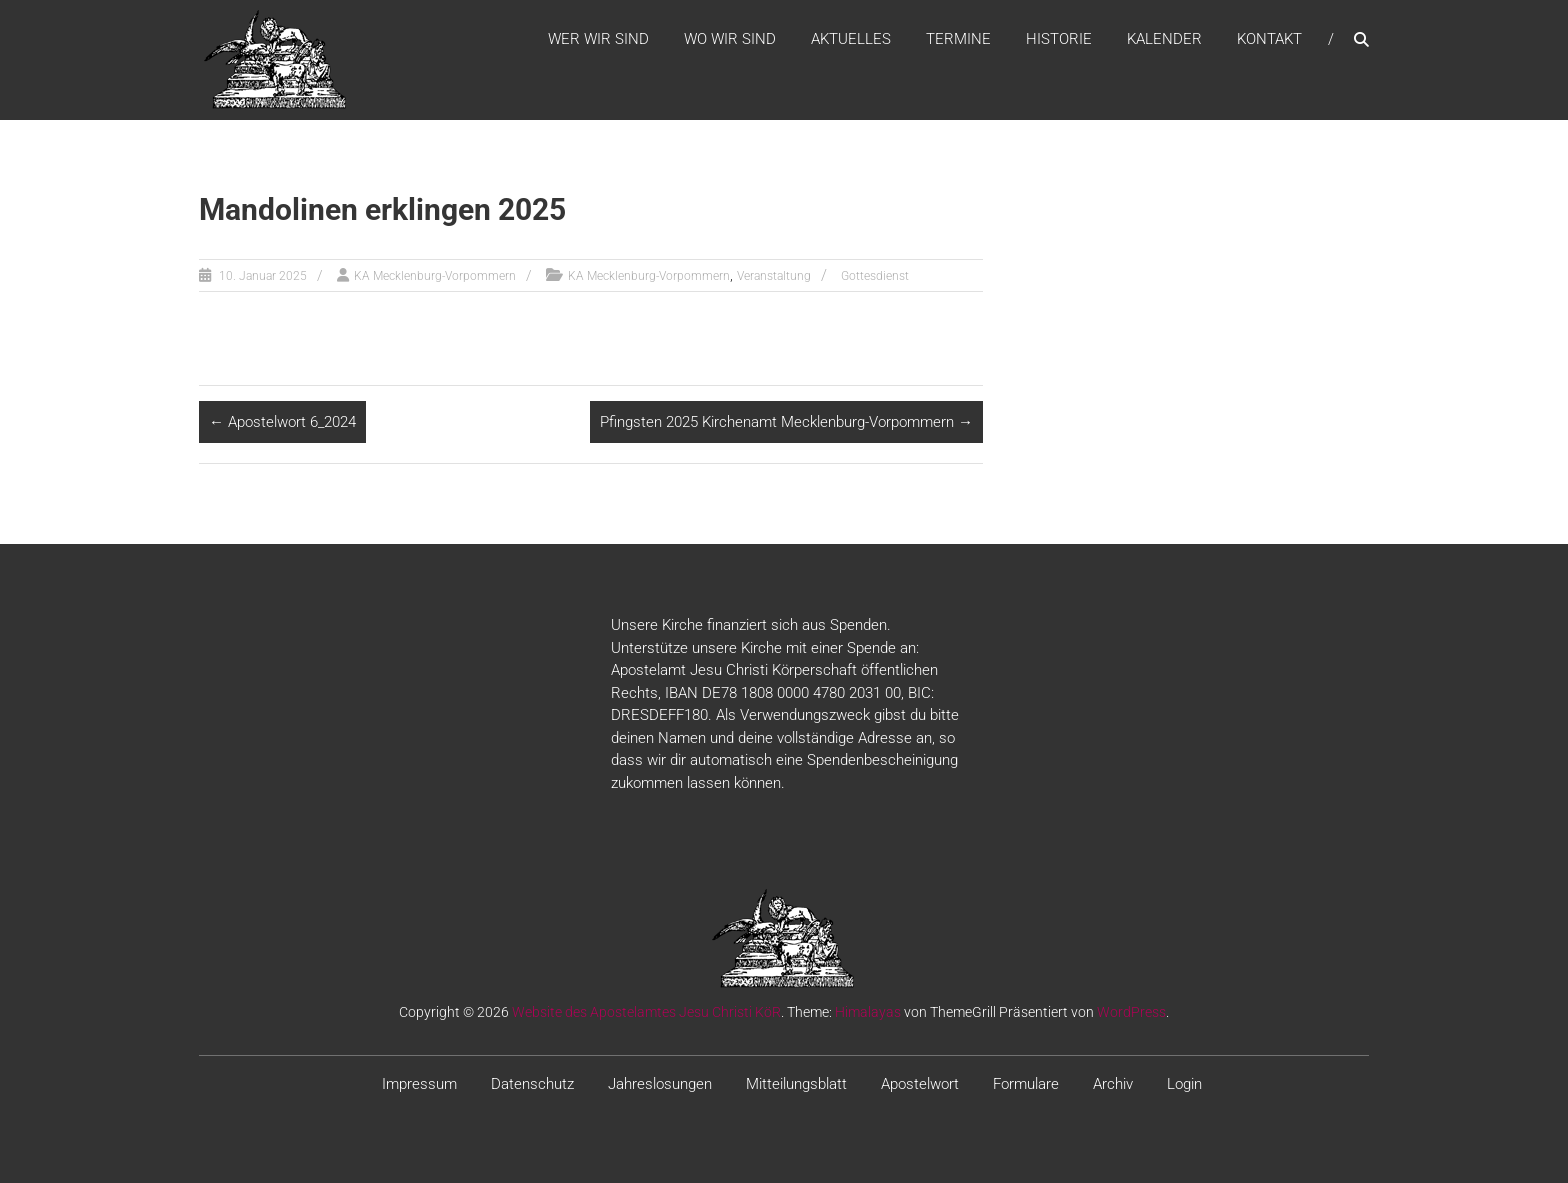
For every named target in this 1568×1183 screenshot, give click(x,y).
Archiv (1113, 1084)
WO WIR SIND (730, 39)
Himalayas (868, 1012)
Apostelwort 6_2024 (282, 422)
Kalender (1164, 39)
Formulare (1026, 1084)
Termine (958, 39)
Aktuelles (851, 39)
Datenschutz (532, 1084)
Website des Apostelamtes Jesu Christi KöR (646, 1012)
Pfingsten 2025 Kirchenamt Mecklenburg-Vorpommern (786, 422)
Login (1184, 1084)
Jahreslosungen (660, 1084)
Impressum (419, 1084)
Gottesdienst (875, 276)
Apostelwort (920, 1084)
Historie (1059, 39)
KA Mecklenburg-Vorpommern (435, 276)
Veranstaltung (774, 276)
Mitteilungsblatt (796, 1084)
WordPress (1131, 1012)
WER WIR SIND (598, 39)
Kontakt (1269, 39)
